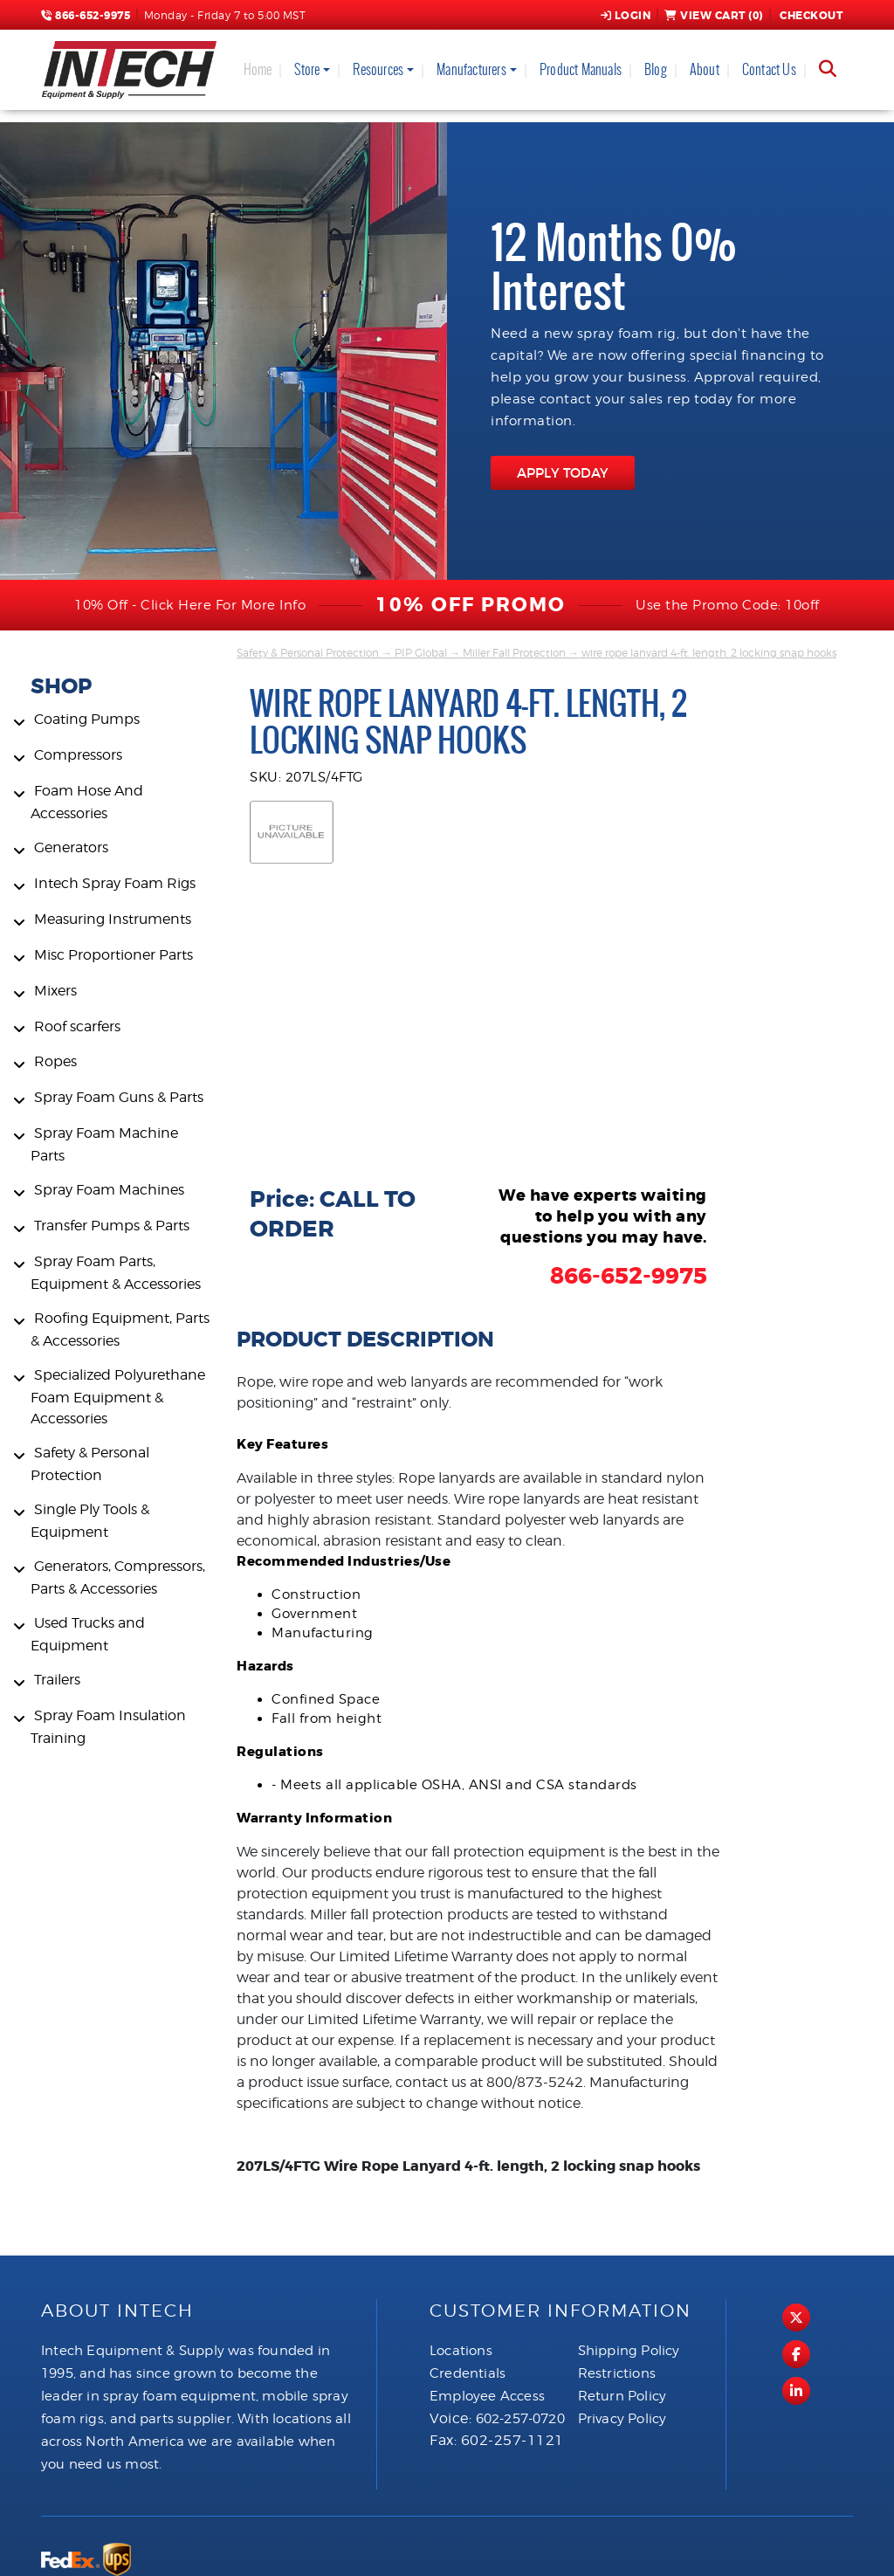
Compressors (78, 755)
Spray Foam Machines (109, 1189)
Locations (461, 2351)
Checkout (810, 16)
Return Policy (622, 2396)
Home (258, 69)
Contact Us (769, 69)
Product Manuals (581, 69)
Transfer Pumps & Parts (111, 1225)
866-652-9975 (85, 16)
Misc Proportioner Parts (113, 955)
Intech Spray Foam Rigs (115, 883)
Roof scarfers (77, 1026)
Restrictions (617, 2373)
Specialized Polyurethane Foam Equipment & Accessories (118, 1397)
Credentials (467, 2373)
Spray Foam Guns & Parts (118, 1097)
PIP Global (421, 652)
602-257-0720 (520, 2419)
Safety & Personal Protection (308, 652)
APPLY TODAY (563, 473)
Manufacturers (471, 69)
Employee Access (487, 2396)
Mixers (55, 990)
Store (307, 69)
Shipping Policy (629, 2351)
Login (626, 16)
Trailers (57, 1679)
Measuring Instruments (112, 919)
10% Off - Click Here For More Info (190, 605)
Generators (71, 847)
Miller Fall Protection (514, 652)
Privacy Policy (622, 2419)
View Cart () (713, 16)
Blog (655, 69)
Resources (378, 69)
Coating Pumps (87, 719)
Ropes (55, 1061)
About (704, 69)
